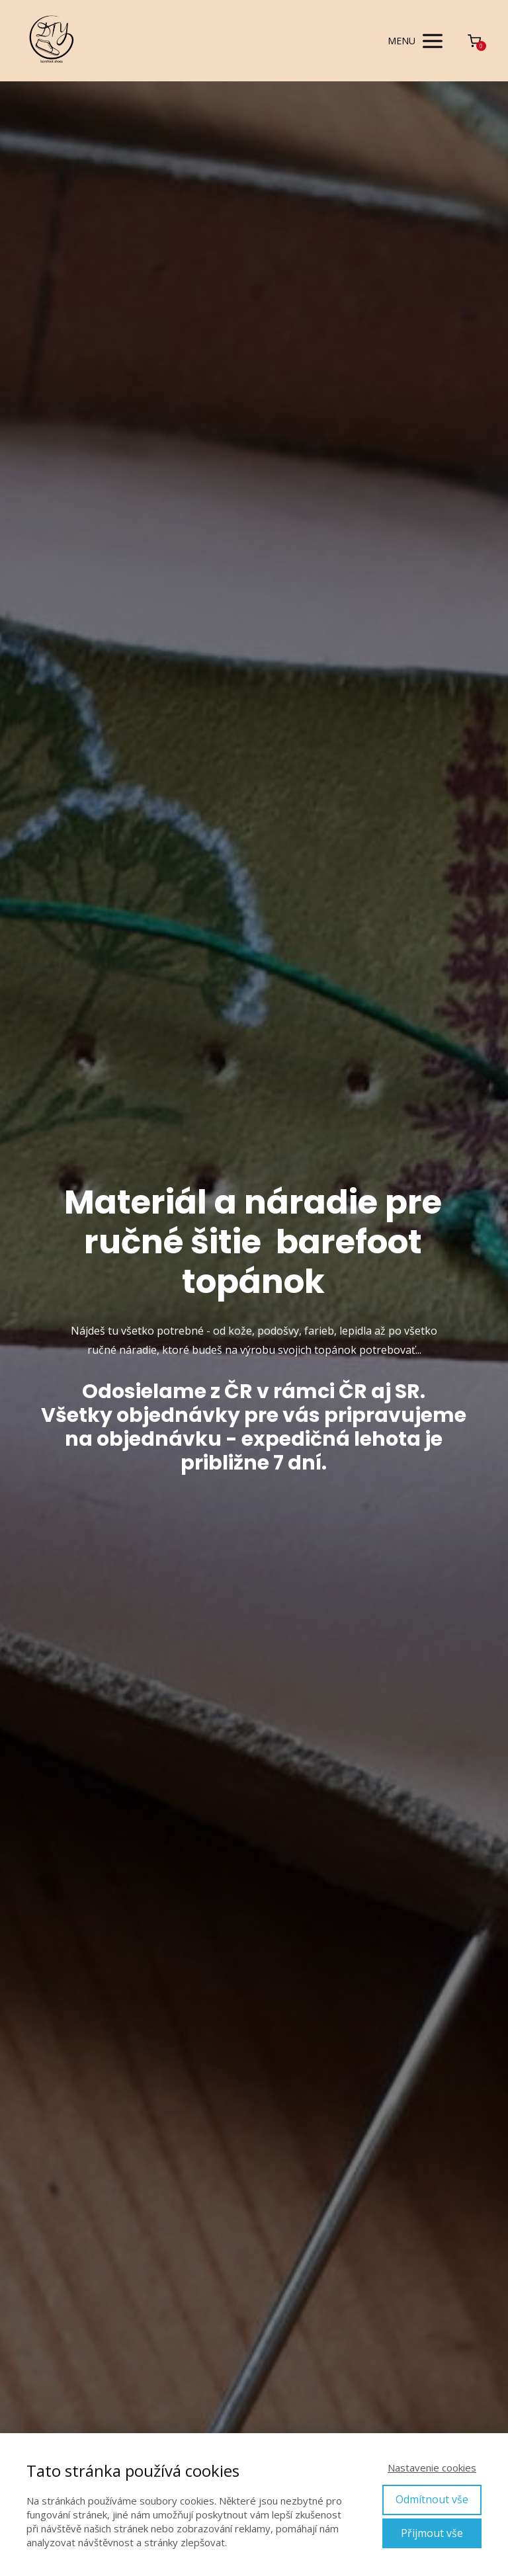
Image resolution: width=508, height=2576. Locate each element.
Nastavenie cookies (432, 2467)
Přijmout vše (432, 2533)
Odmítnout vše (432, 2499)
